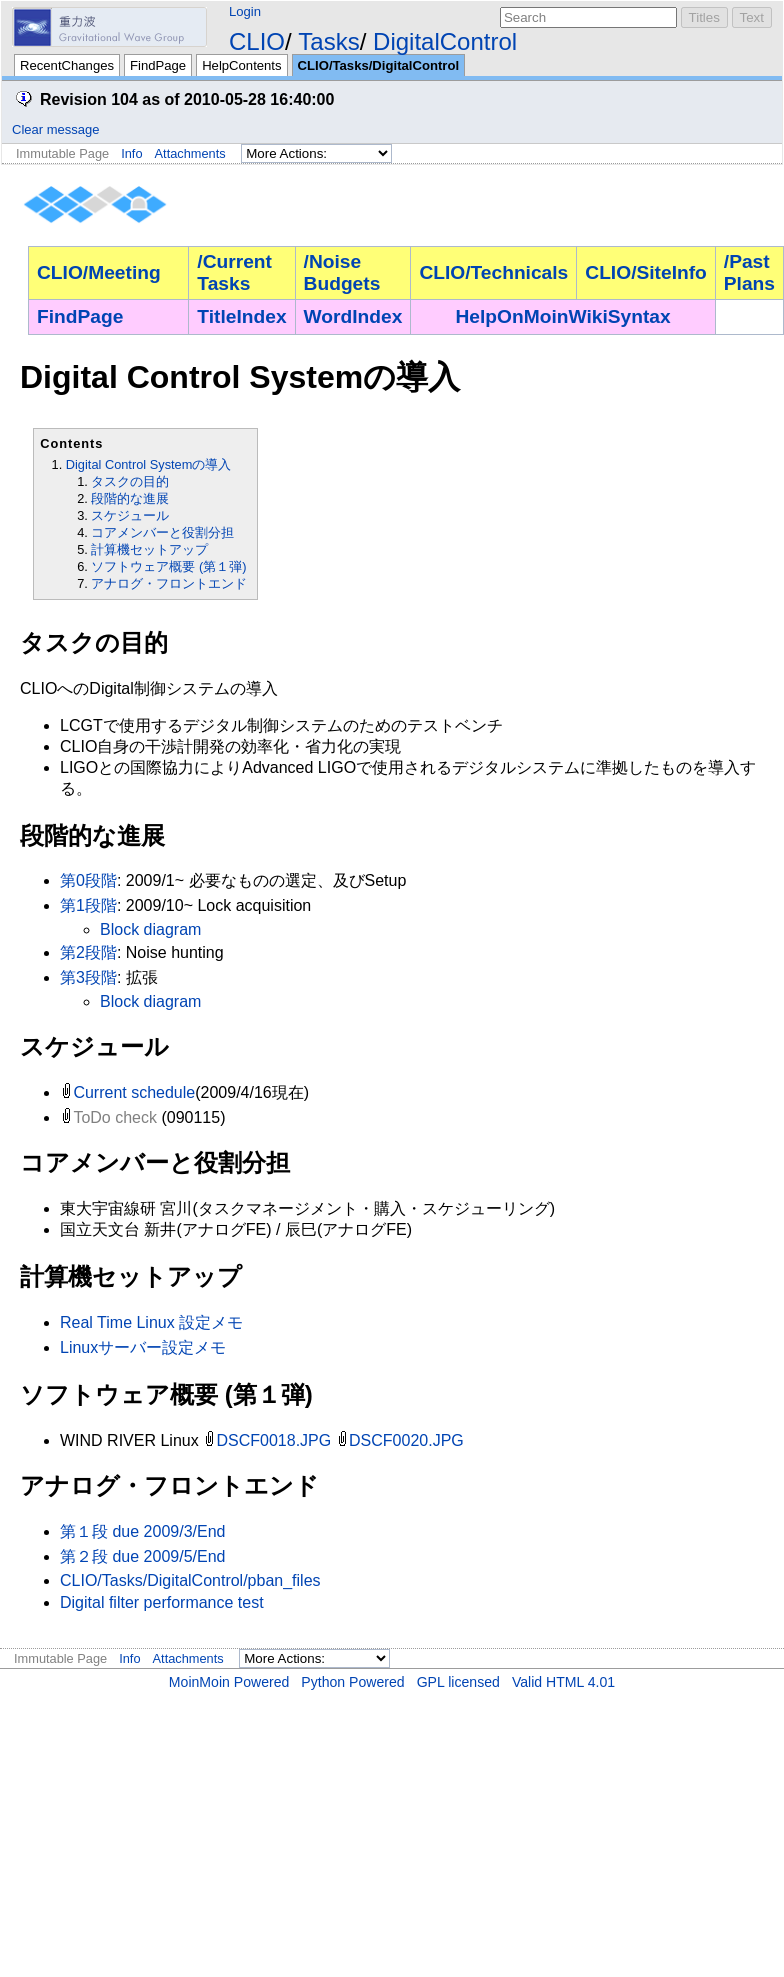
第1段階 (88, 905)
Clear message (55, 129)
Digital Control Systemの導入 (149, 464)
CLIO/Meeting (99, 272)
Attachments (190, 153)
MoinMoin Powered (229, 1682)
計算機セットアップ (149, 549)
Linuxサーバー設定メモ (143, 1347)
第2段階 (88, 952)
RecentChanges (67, 65)
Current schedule (134, 1092)
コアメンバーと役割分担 (162, 532)
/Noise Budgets (342, 272)
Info (131, 153)
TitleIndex (241, 316)
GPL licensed (458, 1682)
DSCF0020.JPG (406, 1440)
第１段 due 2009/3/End (142, 1531)
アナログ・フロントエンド (169, 583)
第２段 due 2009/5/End (142, 1556)
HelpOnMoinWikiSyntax (563, 316)
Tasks (328, 41)
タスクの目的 (130, 481)
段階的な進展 (130, 498)
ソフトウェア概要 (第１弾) (168, 566)
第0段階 (88, 880)
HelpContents (241, 65)
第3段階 (88, 977)
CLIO (257, 41)
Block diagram (150, 929)
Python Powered (352, 1682)
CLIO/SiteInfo (646, 272)
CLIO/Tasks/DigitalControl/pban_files (190, 1580)
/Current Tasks (234, 272)
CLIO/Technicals (493, 272)
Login (245, 11)
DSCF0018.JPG (274, 1440)
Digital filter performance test (162, 1602)
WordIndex (353, 316)
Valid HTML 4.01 (563, 1682)
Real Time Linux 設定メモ (151, 1322)
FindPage (158, 65)
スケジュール (130, 515)
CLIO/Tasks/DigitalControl (378, 65)
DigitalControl (445, 41)
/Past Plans (749, 272)
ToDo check (115, 1117)
